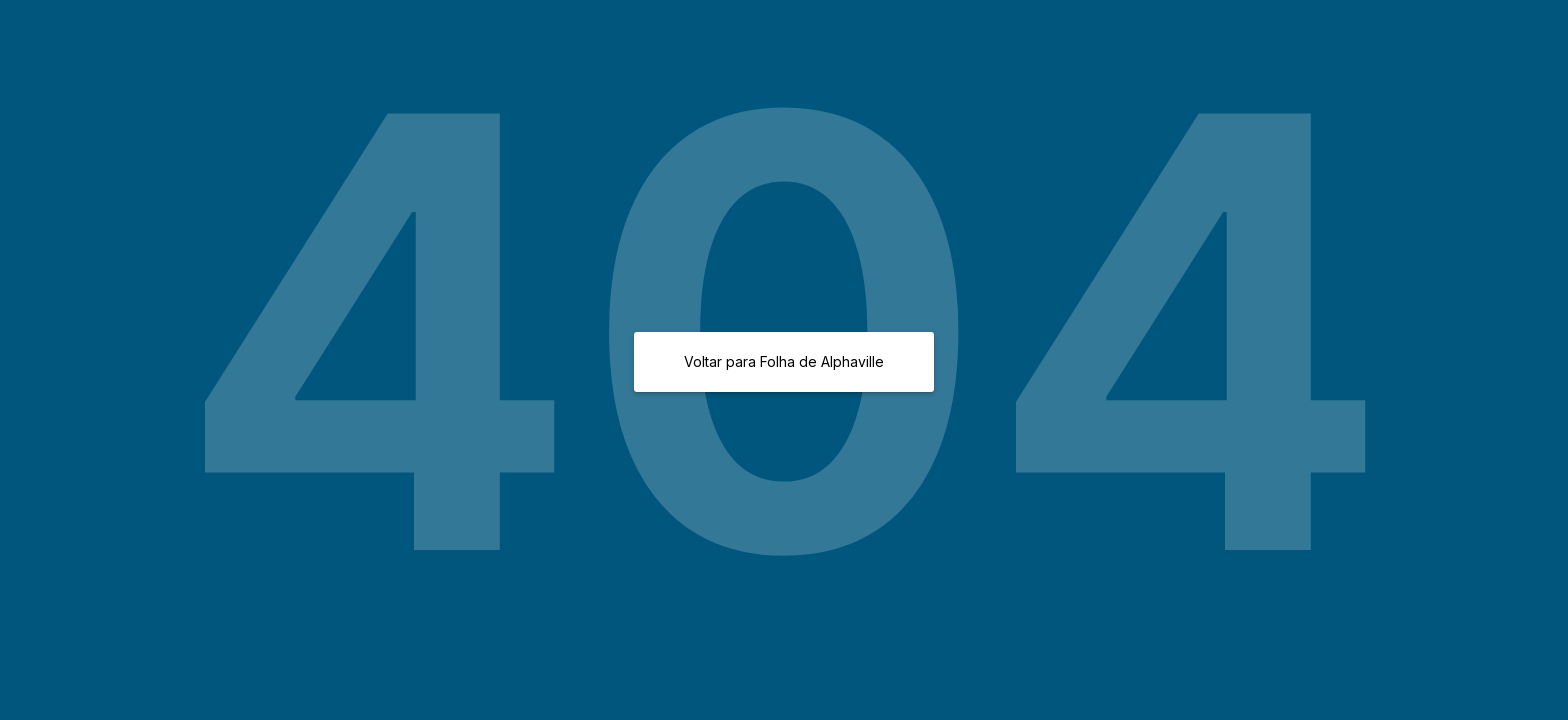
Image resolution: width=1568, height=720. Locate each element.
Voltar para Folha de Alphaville (784, 361)
